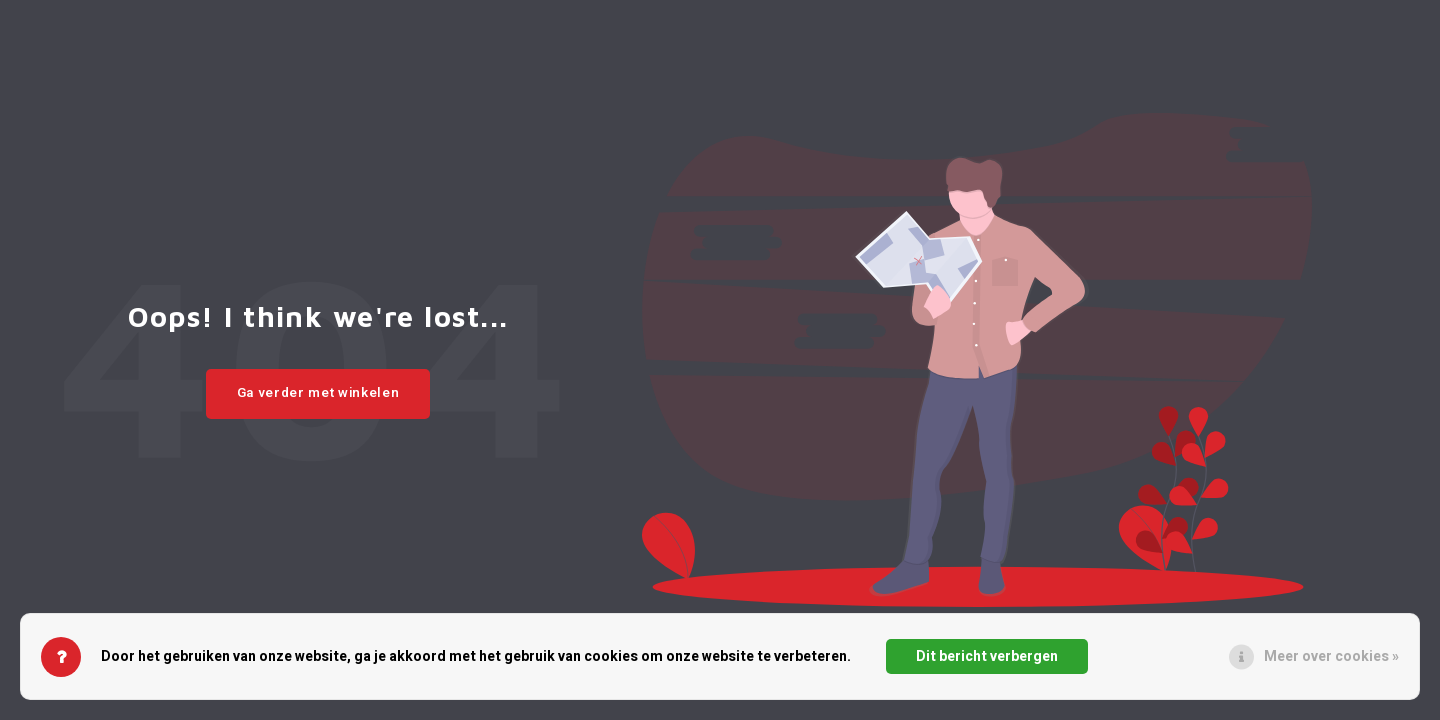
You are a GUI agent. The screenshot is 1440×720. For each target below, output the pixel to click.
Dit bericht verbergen (987, 656)
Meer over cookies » (1331, 656)
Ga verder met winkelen (318, 393)
